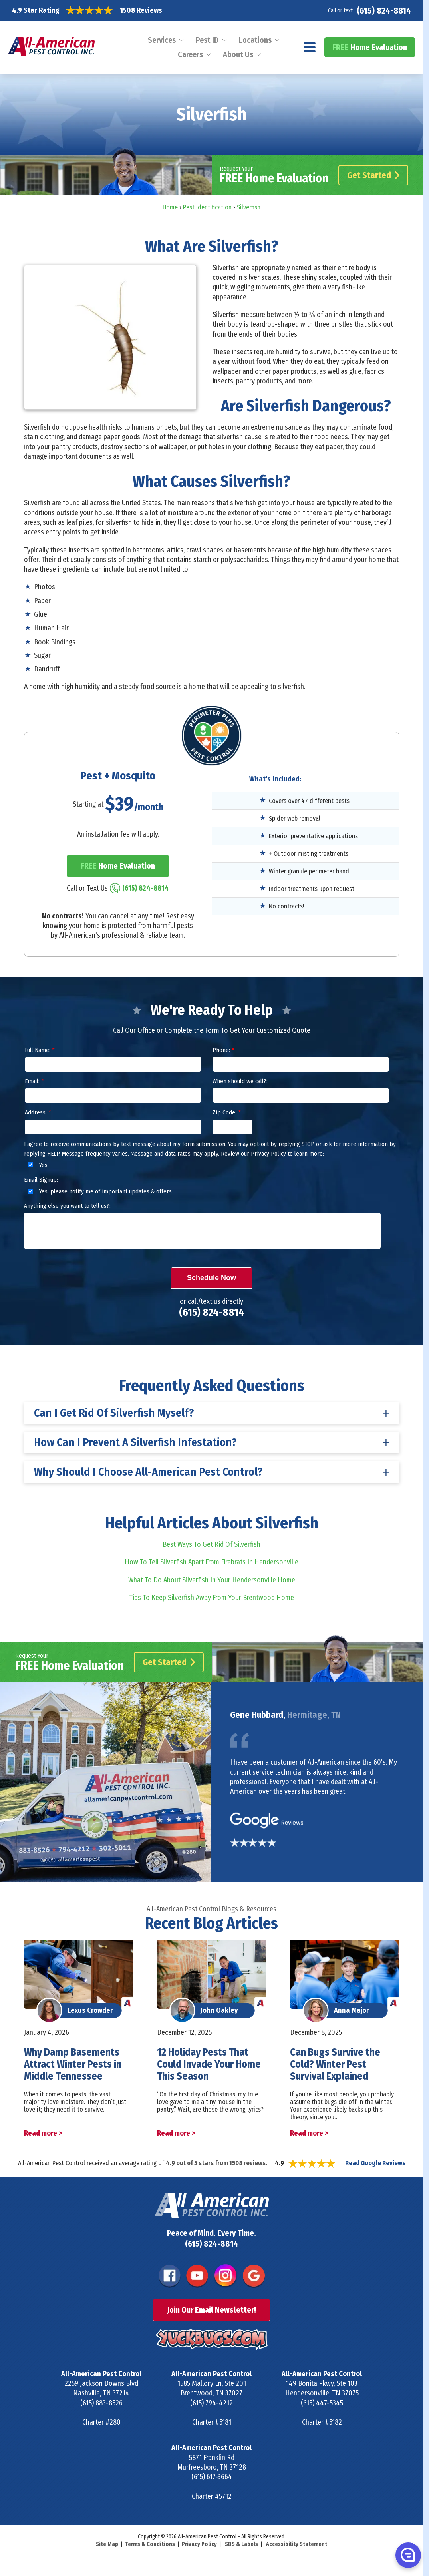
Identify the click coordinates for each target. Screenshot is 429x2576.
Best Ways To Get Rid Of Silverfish (211, 1544)
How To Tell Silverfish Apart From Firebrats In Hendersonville (211, 1562)
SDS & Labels (241, 2544)
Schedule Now (211, 1278)
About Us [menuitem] (238, 54)
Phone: (223, 1050)
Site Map (107, 2544)
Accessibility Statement (296, 2544)
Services (162, 40)
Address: (38, 1112)
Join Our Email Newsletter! (211, 2310)
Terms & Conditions (150, 2544)
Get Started (373, 175)
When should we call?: (240, 1081)
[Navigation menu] (309, 47)
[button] (407, 2555)
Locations (255, 40)
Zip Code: (226, 1112)
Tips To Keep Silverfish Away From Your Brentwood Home (211, 1597)
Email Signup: (41, 1179)
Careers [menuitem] (190, 54)
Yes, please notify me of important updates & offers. (99, 1191)
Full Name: (39, 1050)
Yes (37, 1165)
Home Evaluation (369, 47)
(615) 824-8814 (384, 10)
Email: (34, 1081)
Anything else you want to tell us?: (67, 1205)
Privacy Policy (199, 2544)
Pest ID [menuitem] (207, 40)
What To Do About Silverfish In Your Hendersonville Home (211, 1580)
